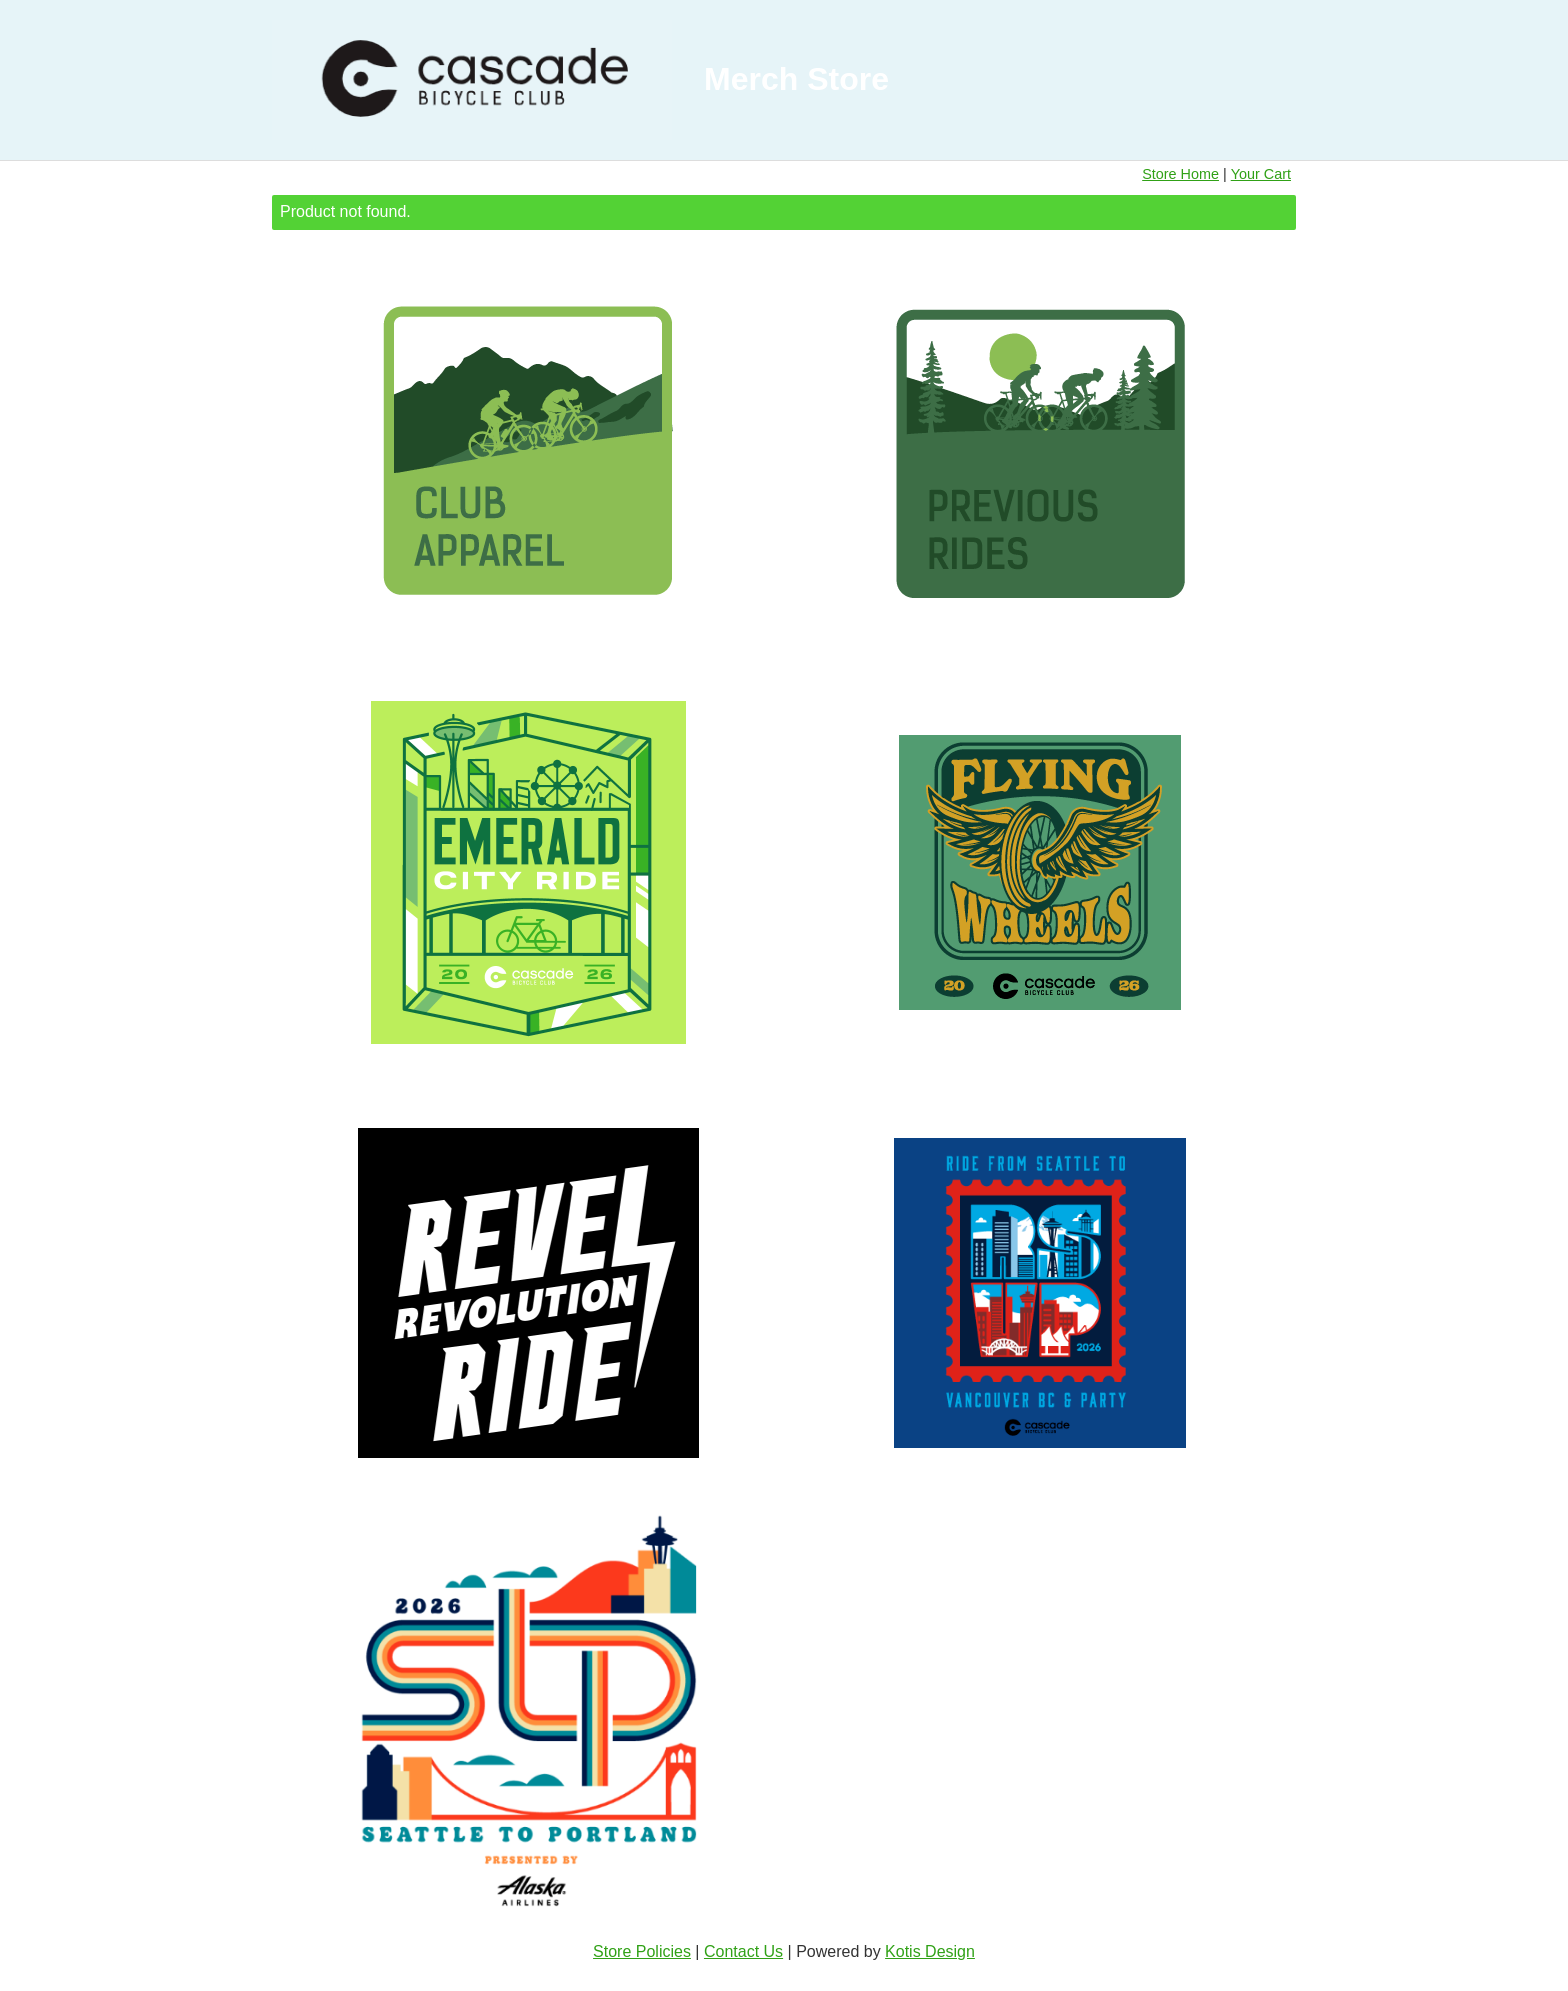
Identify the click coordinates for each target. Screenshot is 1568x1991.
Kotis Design (930, 1951)
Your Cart (1261, 174)
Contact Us (743, 1951)
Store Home (1180, 174)
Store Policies (642, 1951)
